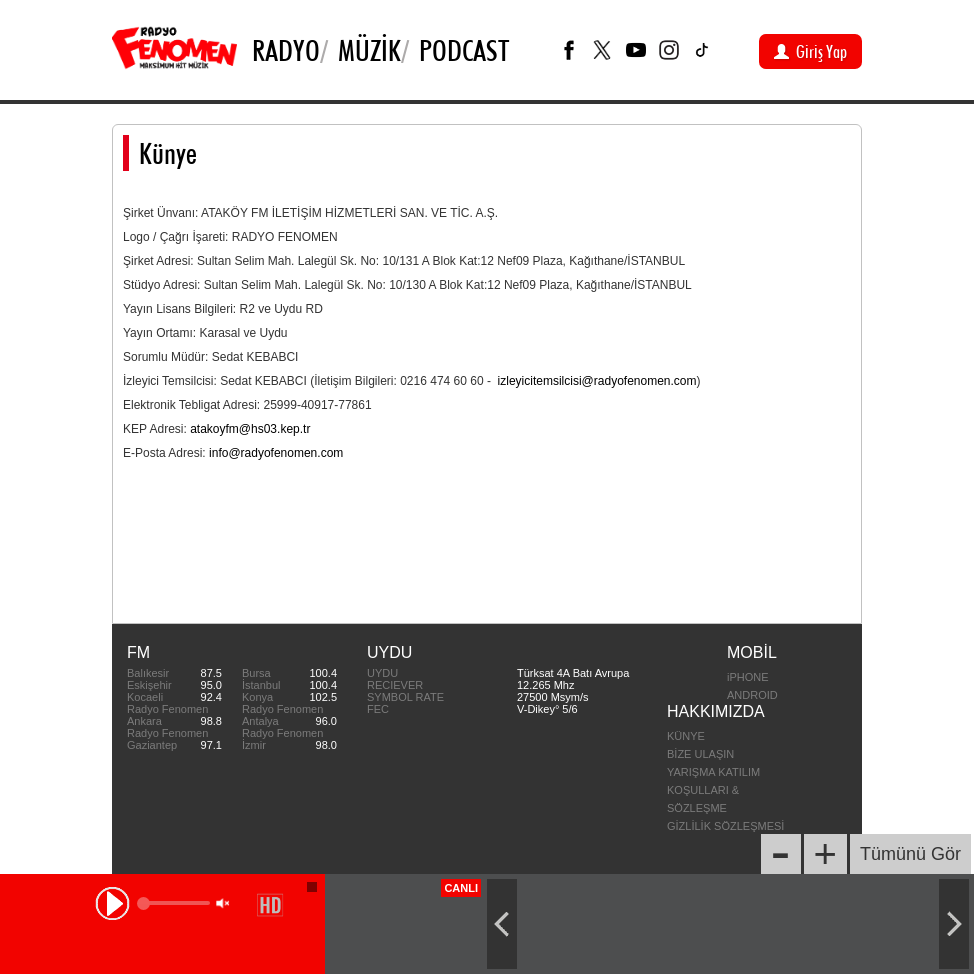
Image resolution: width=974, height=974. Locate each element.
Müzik (369, 50)
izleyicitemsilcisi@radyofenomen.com (597, 381)
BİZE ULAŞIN (700, 754)
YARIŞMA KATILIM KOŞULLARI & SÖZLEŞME (713, 790)
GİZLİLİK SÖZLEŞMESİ (725, 826)
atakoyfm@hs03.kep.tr (250, 429)
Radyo (286, 50)
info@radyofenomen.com (276, 453)
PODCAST (464, 50)
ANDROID (752, 695)
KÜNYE (686, 736)
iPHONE (748, 677)
